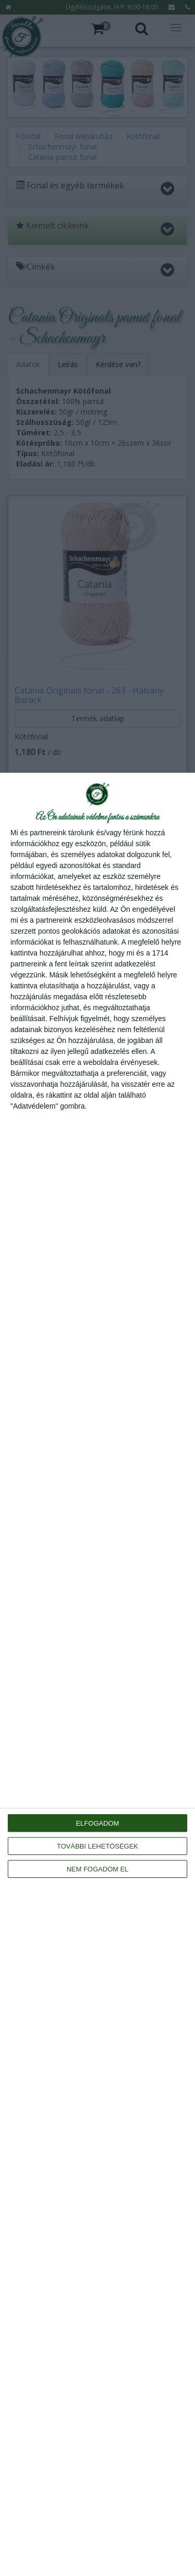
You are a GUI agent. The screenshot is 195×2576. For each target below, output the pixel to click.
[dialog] (97, 1674)
